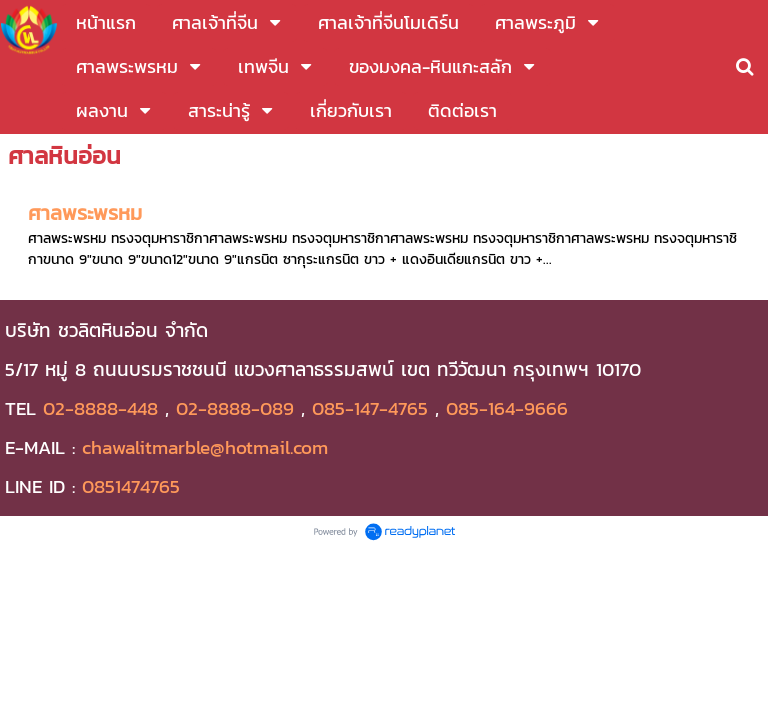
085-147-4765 (370, 408)
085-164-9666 (507, 408)
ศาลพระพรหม (85, 213)
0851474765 (131, 486)
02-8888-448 (100, 408)
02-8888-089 (235, 408)
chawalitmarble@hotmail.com (205, 447)
